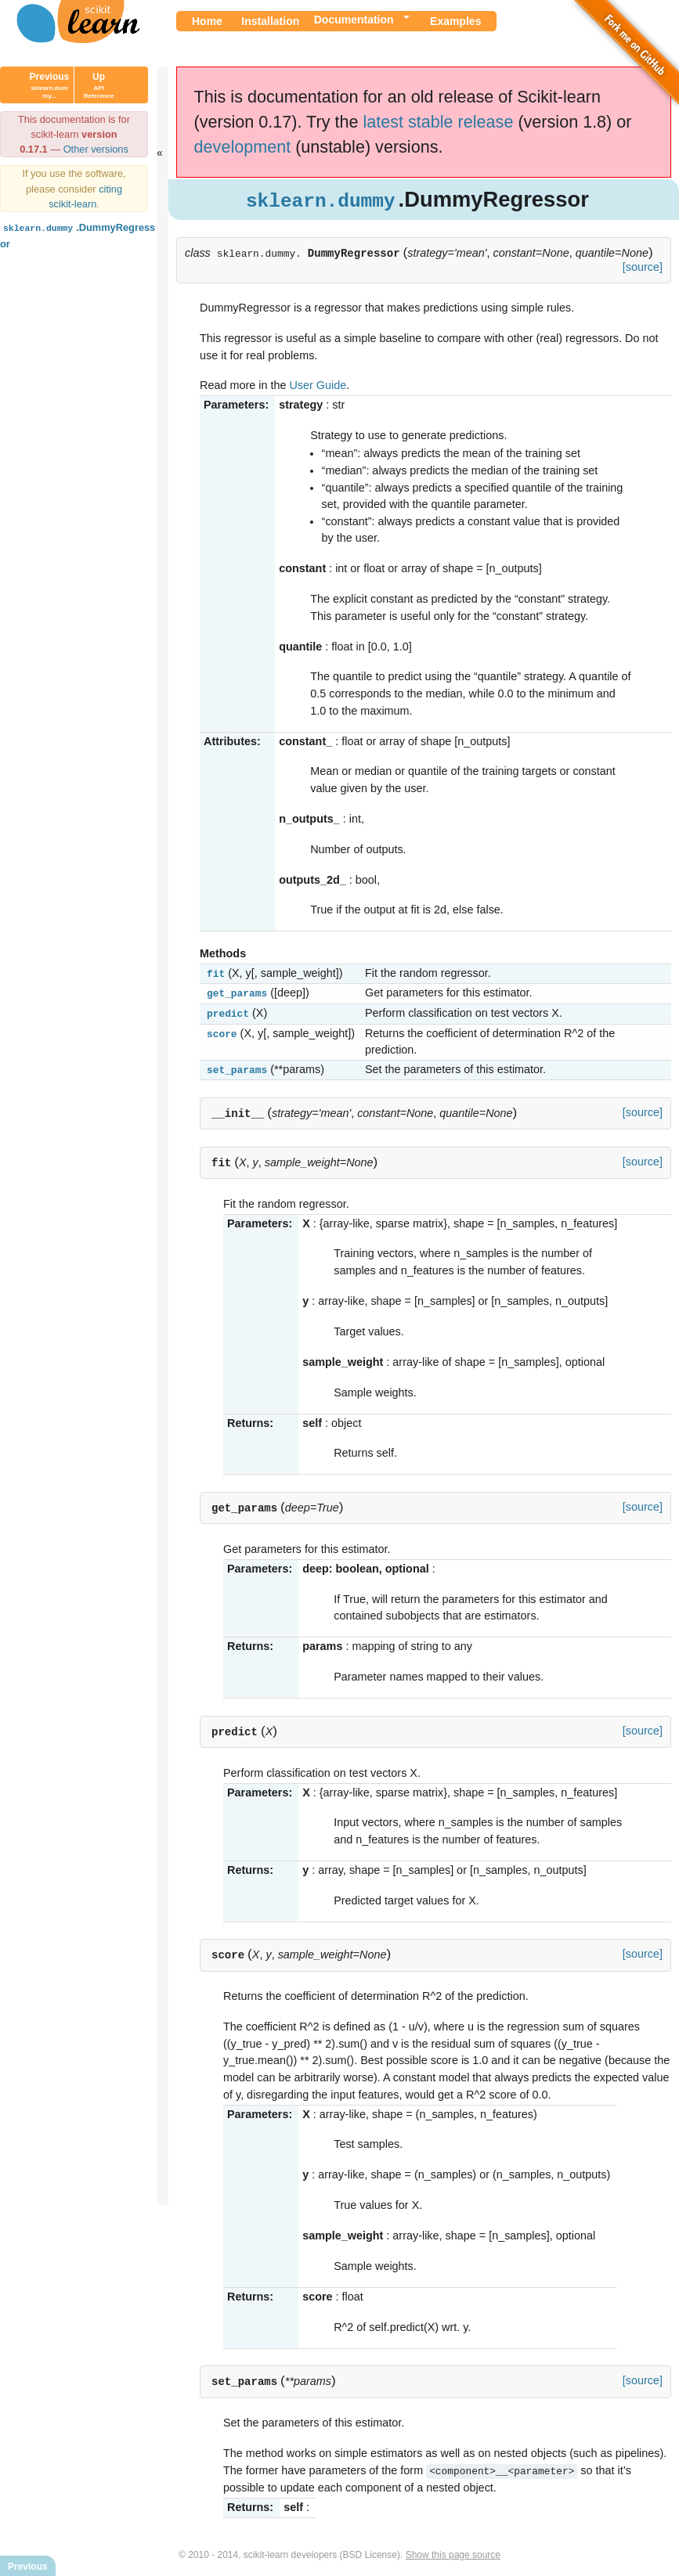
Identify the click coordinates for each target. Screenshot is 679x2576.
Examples (455, 21)
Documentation (354, 19)
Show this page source (453, 2550)
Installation (270, 21)
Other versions (95, 149)
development (242, 147)
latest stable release (438, 122)
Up (99, 85)
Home (207, 21)
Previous (50, 85)
